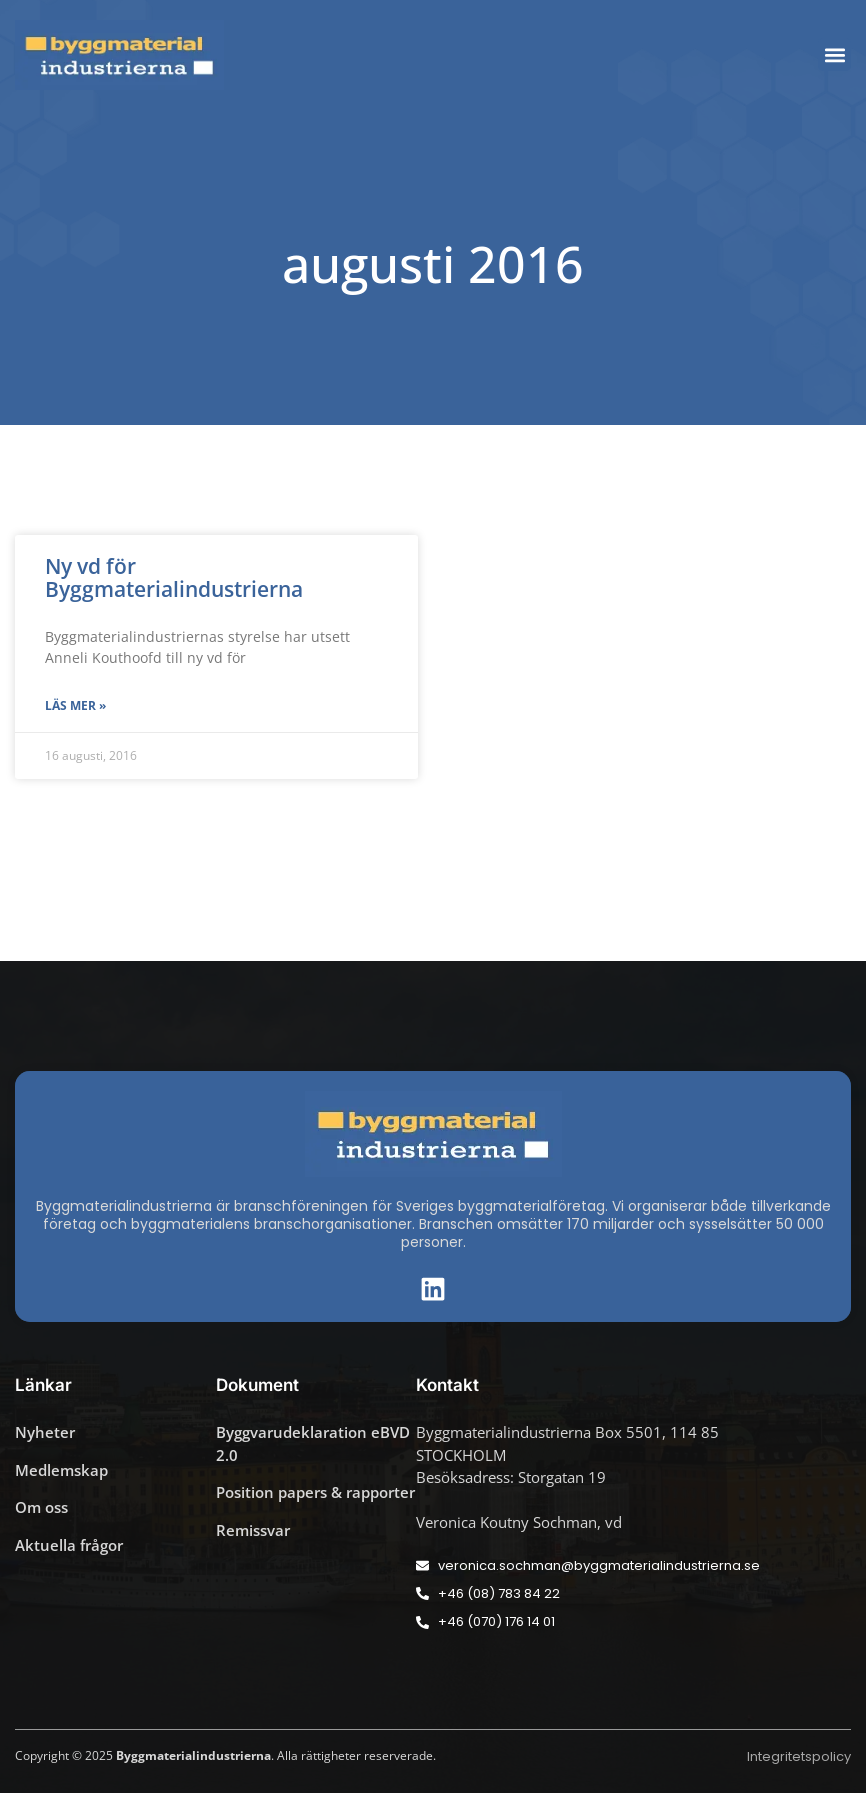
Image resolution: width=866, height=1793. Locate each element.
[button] (834, 54)
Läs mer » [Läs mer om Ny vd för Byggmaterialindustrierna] (75, 705)
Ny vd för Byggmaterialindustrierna (174, 577)
